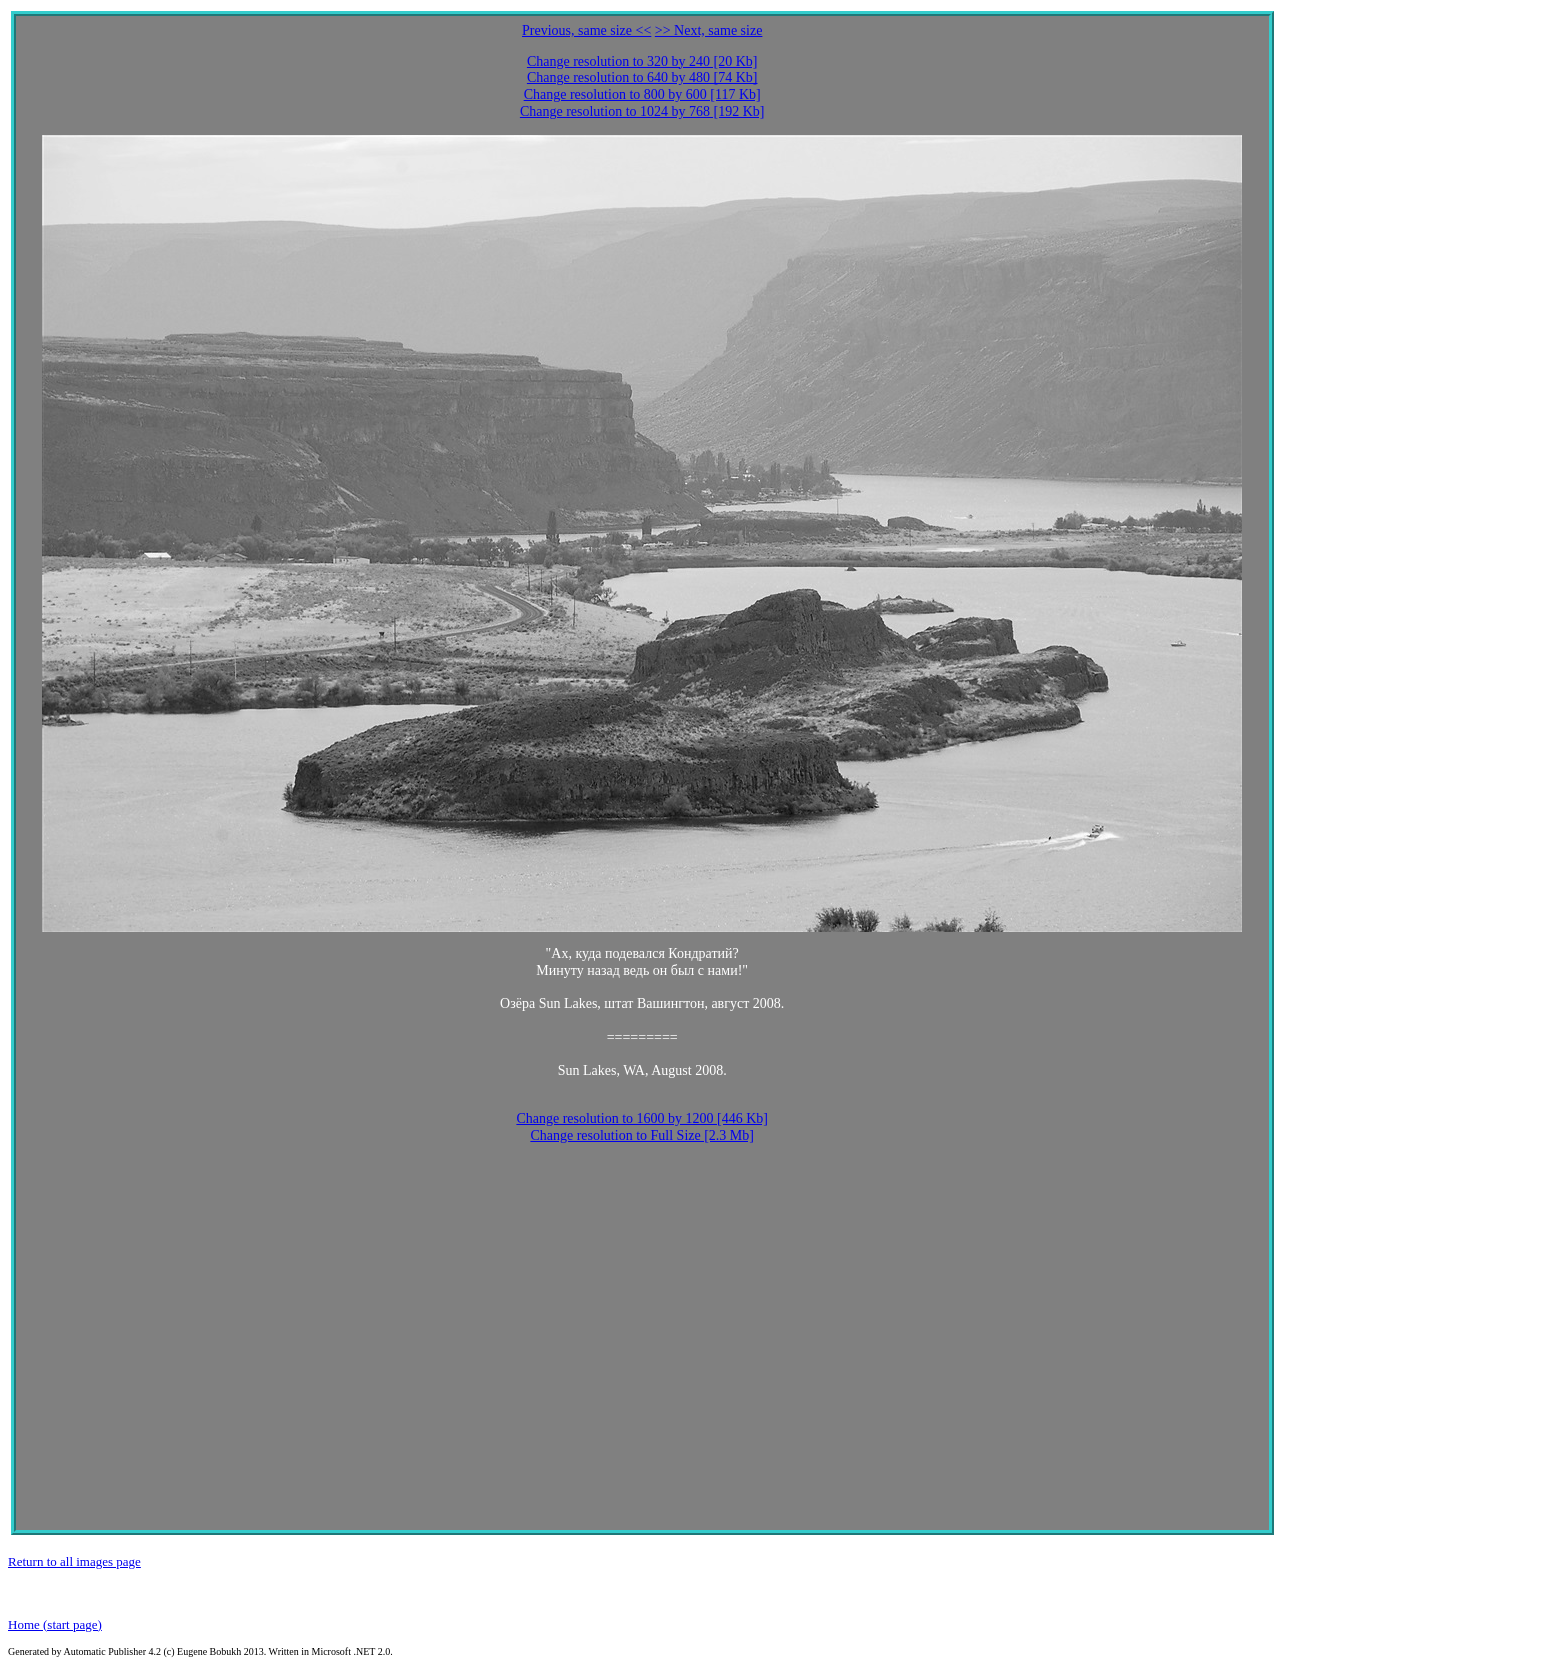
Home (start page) (55, 1624)
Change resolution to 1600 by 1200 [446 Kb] (642, 1118)
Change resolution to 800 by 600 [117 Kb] (642, 94)
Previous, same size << (586, 30)
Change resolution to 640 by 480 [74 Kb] (642, 77)
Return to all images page (74, 1561)
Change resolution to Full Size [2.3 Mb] (642, 1135)
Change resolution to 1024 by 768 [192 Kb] (642, 111)
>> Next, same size (709, 30)
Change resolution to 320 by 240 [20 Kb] (642, 61)
